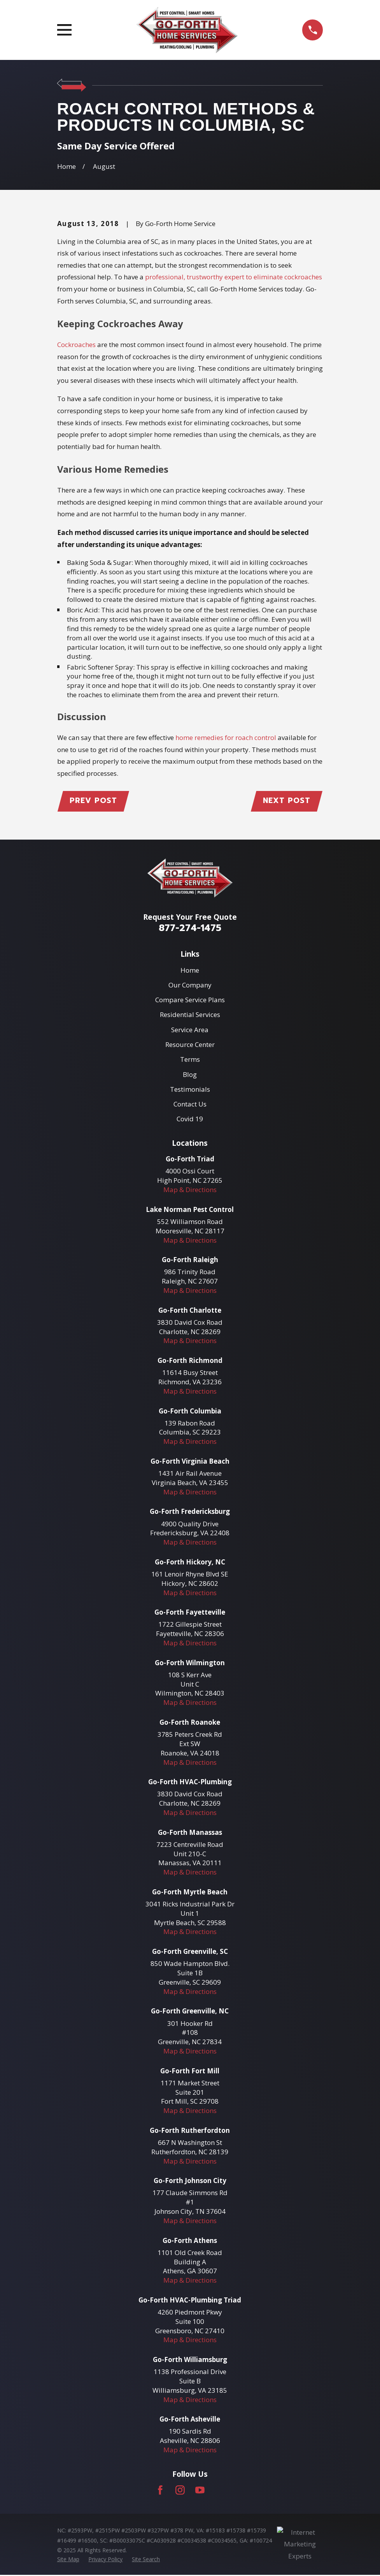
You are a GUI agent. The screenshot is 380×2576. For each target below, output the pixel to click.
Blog (190, 1075)
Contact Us (190, 1105)
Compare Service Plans (190, 1000)
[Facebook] (160, 2491)
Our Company (190, 985)
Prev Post (94, 801)
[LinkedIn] (219, 2491)
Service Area (189, 1030)
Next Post (286, 801)
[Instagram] (180, 2491)
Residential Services (190, 1015)
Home (189, 970)
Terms (190, 1060)
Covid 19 (190, 1119)
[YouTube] (200, 2491)
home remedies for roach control (225, 737)
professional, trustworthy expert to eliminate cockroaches (233, 276)
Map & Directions (190, 1190)
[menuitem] (68, 2560)
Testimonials (190, 1089)
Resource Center (190, 1045)
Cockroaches (76, 344)
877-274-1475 (190, 929)
